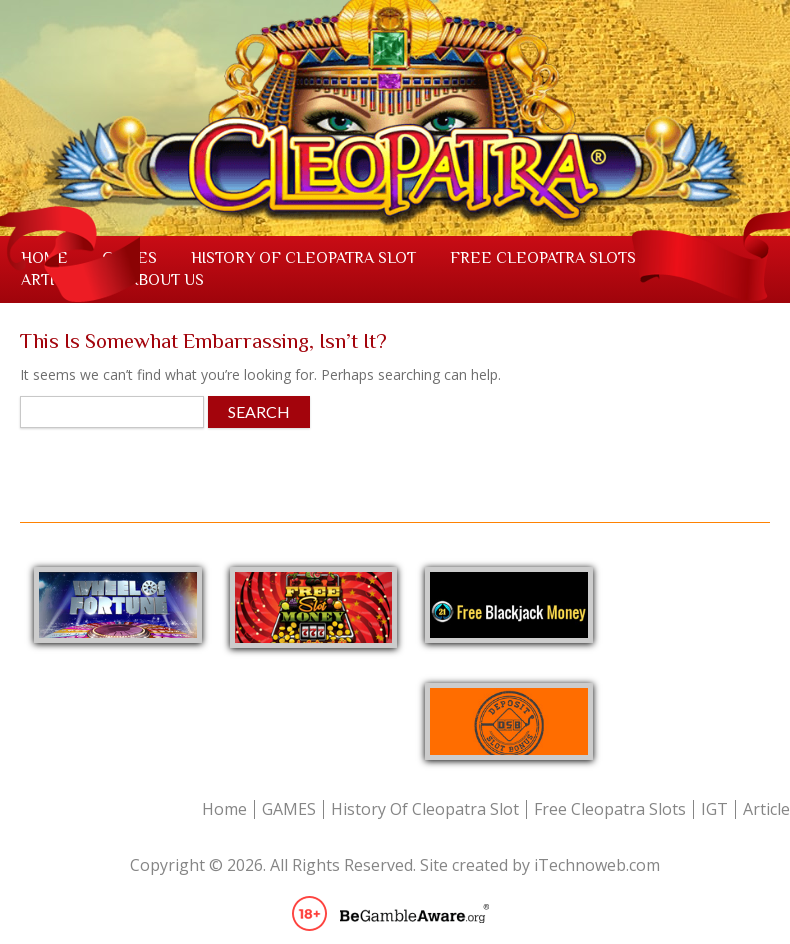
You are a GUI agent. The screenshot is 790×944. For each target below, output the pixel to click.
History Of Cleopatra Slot (303, 258)
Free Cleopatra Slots (543, 258)
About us (166, 280)
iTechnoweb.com (597, 865)
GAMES (289, 809)
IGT (714, 809)
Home (224, 809)
